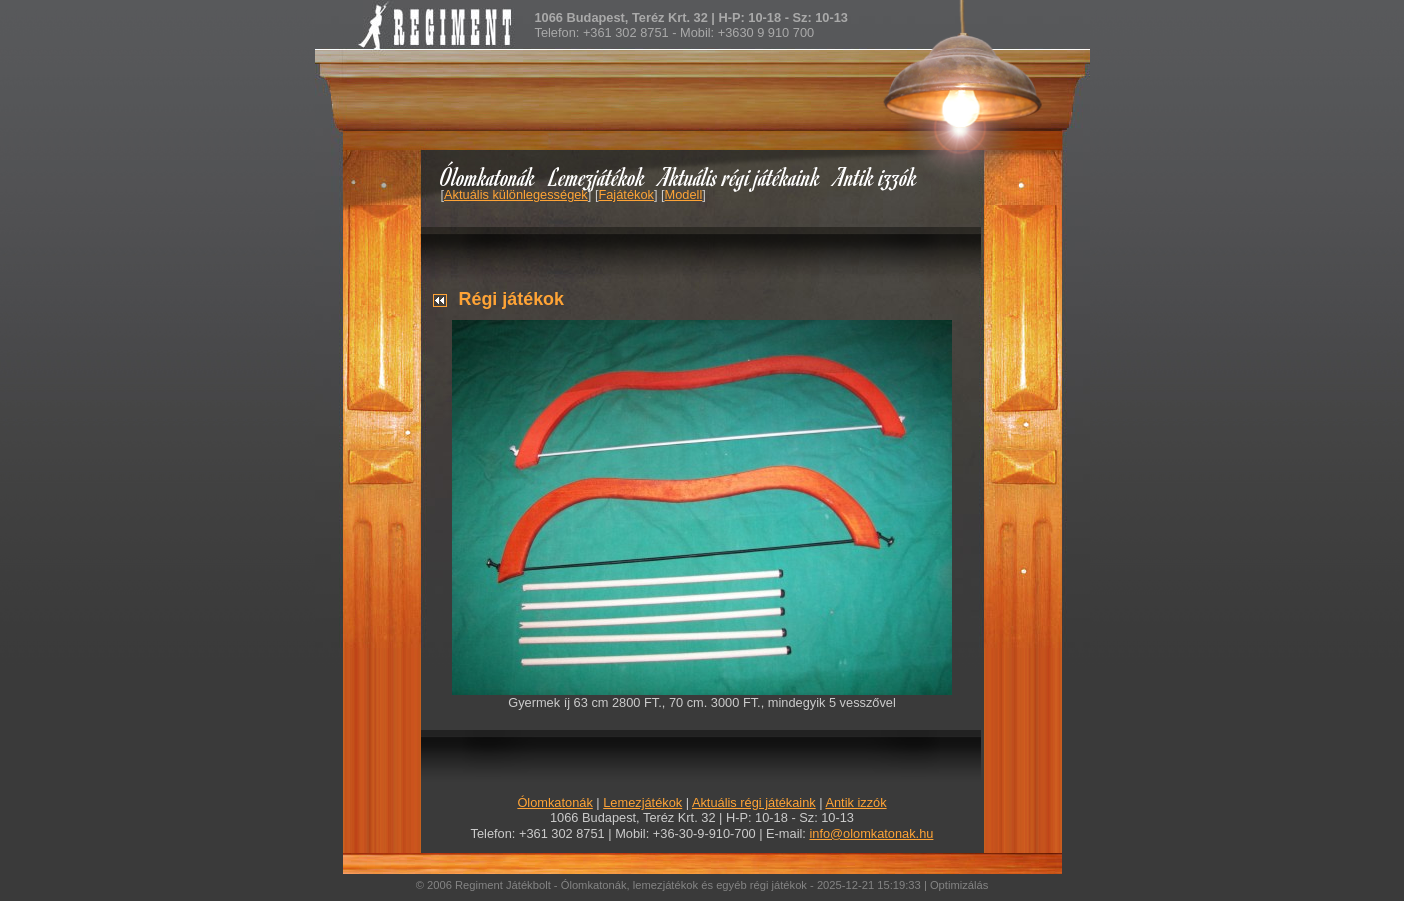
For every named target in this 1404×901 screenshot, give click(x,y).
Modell (684, 194)
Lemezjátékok (597, 176)
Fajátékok (625, 194)
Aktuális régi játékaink (740, 176)
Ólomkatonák (487, 176)
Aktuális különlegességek (516, 194)
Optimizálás (959, 885)
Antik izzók (876, 176)
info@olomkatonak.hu (871, 833)
